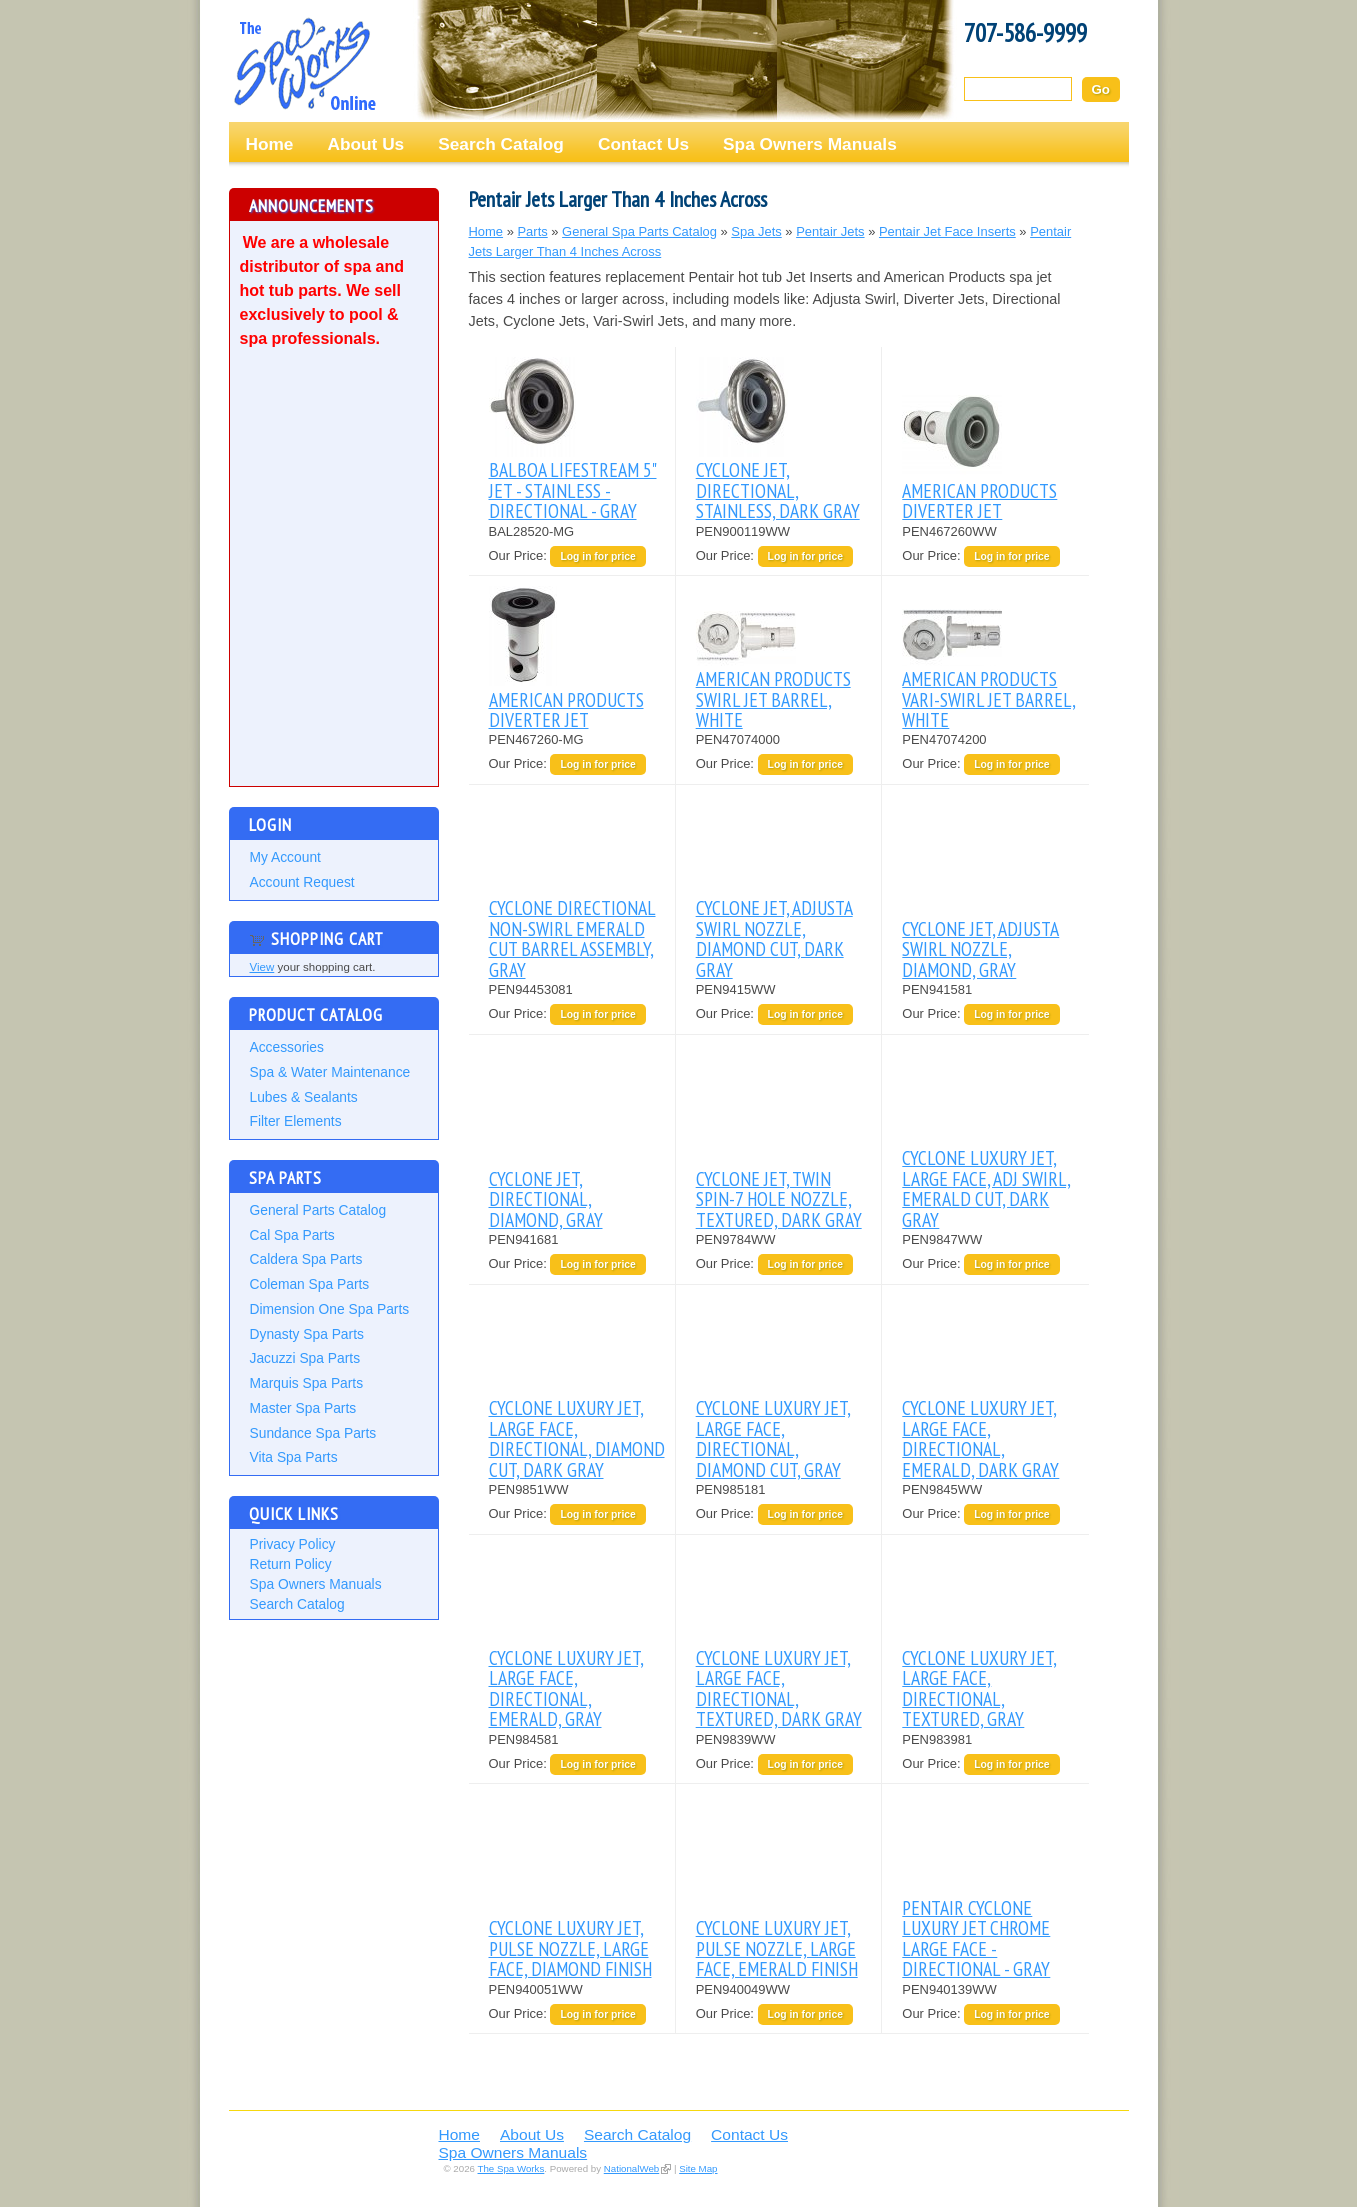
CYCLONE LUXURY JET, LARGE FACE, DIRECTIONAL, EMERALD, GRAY (566, 1688)
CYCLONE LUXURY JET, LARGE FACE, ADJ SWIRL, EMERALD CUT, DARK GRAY (986, 1188)
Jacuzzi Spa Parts (305, 1358)
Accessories (287, 1047)
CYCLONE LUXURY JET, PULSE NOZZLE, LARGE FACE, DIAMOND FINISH (570, 1948)
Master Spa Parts (303, 1408)
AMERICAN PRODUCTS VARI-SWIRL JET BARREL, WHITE (989, 699)
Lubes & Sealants (304, 1097)
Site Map (698, 2168)
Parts (532, 231)
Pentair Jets (830, 231)
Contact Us (643, 144)
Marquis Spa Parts (307, 1383)
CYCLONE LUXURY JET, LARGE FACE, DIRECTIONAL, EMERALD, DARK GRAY (980, 1438)
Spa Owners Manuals (810, 144)
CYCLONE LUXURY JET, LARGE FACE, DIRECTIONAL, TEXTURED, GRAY (979, 1688)
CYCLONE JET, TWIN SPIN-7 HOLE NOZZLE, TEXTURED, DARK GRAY (779, 1199)
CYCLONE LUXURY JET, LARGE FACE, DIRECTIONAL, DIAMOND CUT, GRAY (773, 1438)
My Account (285, 857)
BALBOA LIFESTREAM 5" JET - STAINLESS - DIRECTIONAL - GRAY (573, 490)
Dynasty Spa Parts (307, 1334)
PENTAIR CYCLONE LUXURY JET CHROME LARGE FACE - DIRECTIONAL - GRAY (976, 1938)
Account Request (302, 882)
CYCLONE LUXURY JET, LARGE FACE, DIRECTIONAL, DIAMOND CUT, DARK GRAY (577, 1438)
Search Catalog (501, 144)
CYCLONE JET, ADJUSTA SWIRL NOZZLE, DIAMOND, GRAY (980, 949)
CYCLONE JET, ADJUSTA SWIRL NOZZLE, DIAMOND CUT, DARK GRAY (774, 938)
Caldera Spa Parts (306, 1259)
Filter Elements (296, 1121)
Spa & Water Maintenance (330, 1072)
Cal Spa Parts (292, 1235)
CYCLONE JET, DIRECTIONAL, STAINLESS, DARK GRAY (778, 490)
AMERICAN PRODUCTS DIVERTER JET (979, 500)
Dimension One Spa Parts (330, 1309)
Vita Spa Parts (294, 1457)
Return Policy (291, 1564)
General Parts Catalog (318, 1210)
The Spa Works (304, 64)
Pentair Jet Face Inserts (947, 231)
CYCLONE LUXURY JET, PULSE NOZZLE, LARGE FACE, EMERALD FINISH (777, 1948)
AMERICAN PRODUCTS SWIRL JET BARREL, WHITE (773, 699)
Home (270, 144)
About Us (365, 144)
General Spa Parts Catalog (639, 231)
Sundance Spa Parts (313, 1433)
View (262, 967)
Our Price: (520, 555)
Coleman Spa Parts (310, 1284)
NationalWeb (631, 2168)
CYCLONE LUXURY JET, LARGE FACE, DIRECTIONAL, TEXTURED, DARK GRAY (779, 1688)
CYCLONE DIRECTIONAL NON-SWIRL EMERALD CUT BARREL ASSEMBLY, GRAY (572, 938)
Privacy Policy (293, 1544)
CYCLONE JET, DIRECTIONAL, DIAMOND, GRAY (546, 1199)
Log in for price (597, 556)
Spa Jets (756, 231)
